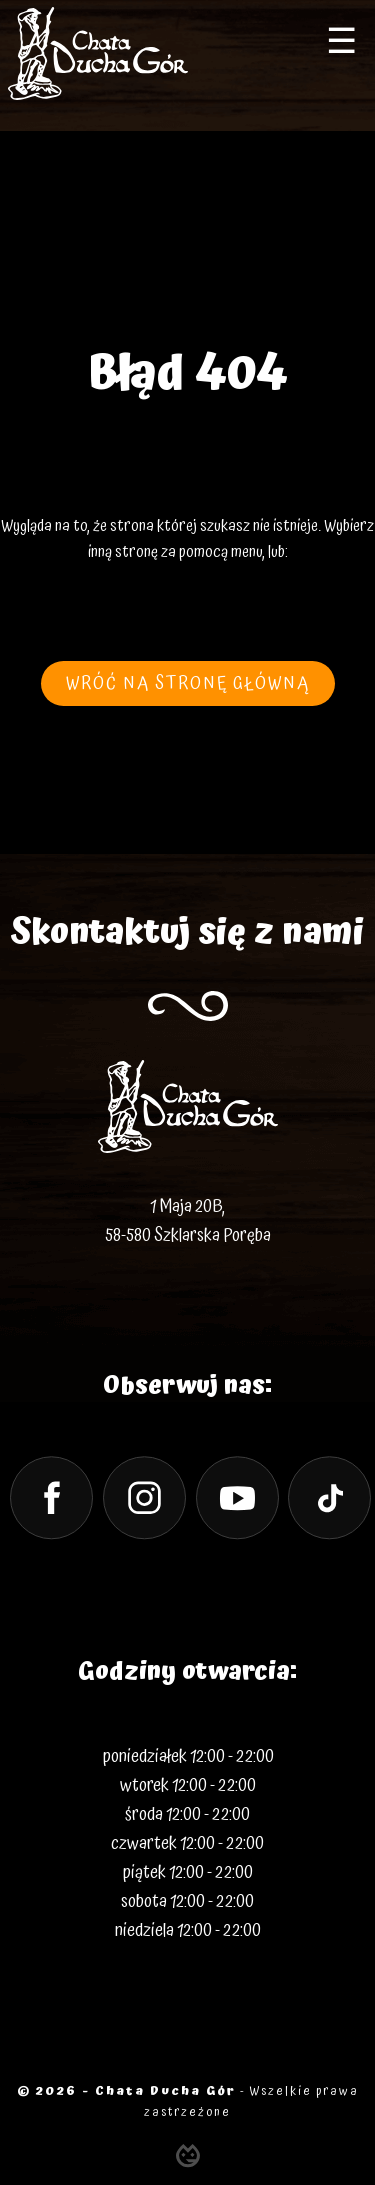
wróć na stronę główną (188, 683)
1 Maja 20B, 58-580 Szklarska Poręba (188, 1221)
